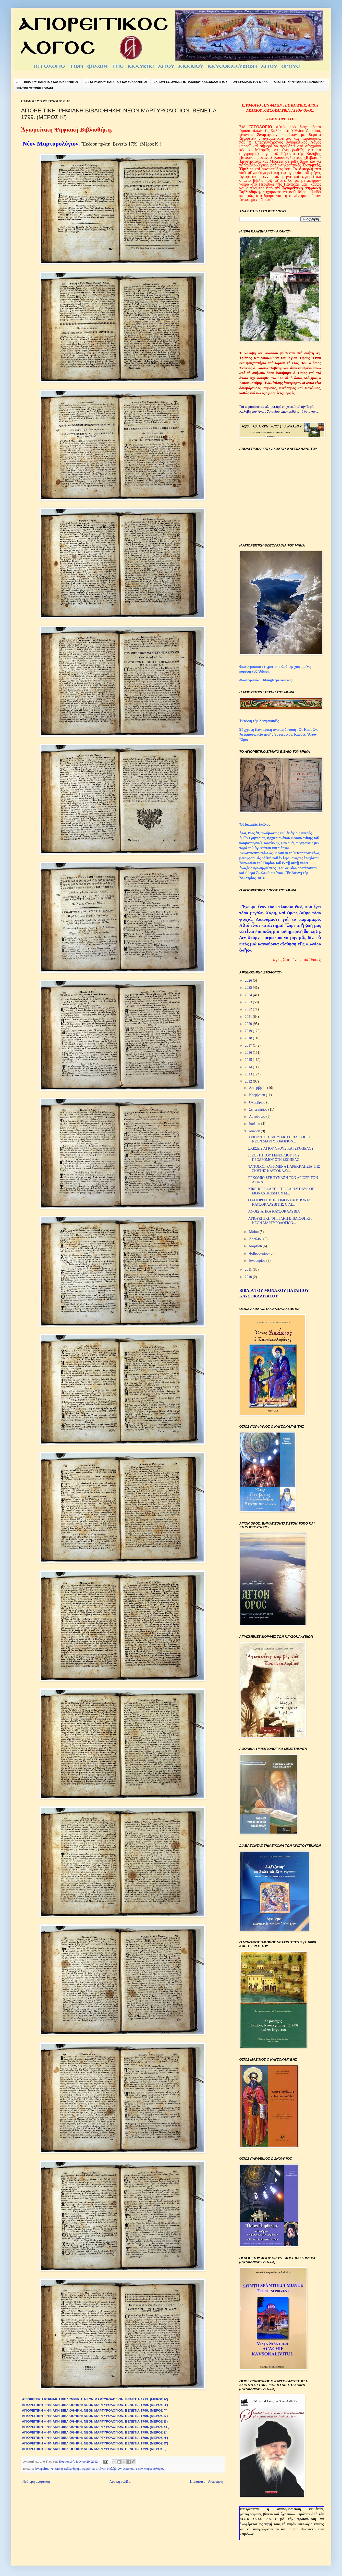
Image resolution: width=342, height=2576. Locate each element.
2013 (249, 1074)
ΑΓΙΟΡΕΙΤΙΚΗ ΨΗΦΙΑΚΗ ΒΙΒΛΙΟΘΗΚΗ (299, 81)
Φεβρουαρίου (259, 1253)
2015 (249, 1060)
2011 (249, 1269)
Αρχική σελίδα (119, 2481)
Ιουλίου (255, 1124)
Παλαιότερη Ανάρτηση (206, 2481)
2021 (249, 1017)
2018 (249, 1038)
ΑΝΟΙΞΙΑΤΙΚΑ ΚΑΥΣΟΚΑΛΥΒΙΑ (274, 1211)
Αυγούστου (257, 1116)
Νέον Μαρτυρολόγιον (150, 2468)
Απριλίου (256, 1239)
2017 (249, 1045)
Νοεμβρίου (257, 1095)
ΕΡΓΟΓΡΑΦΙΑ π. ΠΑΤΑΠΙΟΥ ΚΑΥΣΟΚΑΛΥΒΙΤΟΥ (116, 81)
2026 (249, 980)
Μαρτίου (256, 1246)
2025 (249, 988)
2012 (249, 1081)
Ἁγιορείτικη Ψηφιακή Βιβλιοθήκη (57, 2468)
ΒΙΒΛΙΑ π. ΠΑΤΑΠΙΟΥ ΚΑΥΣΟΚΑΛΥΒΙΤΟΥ (51, 81)
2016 (249, 1053)
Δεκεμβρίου (258, 1088)
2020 (249, 1024)
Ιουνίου (255, 1131)
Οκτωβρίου (257, 1102)
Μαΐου (254, 1232)
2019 (249, 1031)
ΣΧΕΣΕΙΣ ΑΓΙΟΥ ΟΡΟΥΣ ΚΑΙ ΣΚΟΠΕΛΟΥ (281, 1148)
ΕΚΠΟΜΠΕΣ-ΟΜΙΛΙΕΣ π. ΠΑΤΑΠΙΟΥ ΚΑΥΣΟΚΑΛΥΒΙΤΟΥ (190, 81)
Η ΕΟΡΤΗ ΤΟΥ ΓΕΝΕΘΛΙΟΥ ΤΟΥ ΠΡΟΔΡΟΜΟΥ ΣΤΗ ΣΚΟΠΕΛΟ (274, 1157)
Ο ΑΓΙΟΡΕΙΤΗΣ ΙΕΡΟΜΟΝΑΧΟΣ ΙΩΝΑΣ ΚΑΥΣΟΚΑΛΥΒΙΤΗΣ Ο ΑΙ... (279, 1202)
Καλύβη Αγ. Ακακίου (120, 2468)
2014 (249, 1067)
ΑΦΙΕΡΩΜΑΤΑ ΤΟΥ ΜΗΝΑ (250, 81)
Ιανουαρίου (257, 1261)
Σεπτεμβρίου (258, 1109)
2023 (249, 1002)
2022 (249, 1009)
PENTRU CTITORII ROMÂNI (35, 88)
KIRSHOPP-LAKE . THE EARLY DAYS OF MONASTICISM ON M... (281, 1191)
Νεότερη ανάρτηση (36, 2481)
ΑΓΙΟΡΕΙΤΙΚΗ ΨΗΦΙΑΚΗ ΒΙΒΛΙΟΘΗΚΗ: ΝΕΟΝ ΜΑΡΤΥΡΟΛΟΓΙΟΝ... (280, 1139)
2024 (249, 995)
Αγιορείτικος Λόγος (93, 2468)
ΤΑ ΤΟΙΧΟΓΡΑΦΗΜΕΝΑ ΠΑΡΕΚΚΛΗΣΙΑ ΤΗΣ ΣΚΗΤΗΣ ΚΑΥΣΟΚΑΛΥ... (284, 1169)
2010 (249, 1277)
